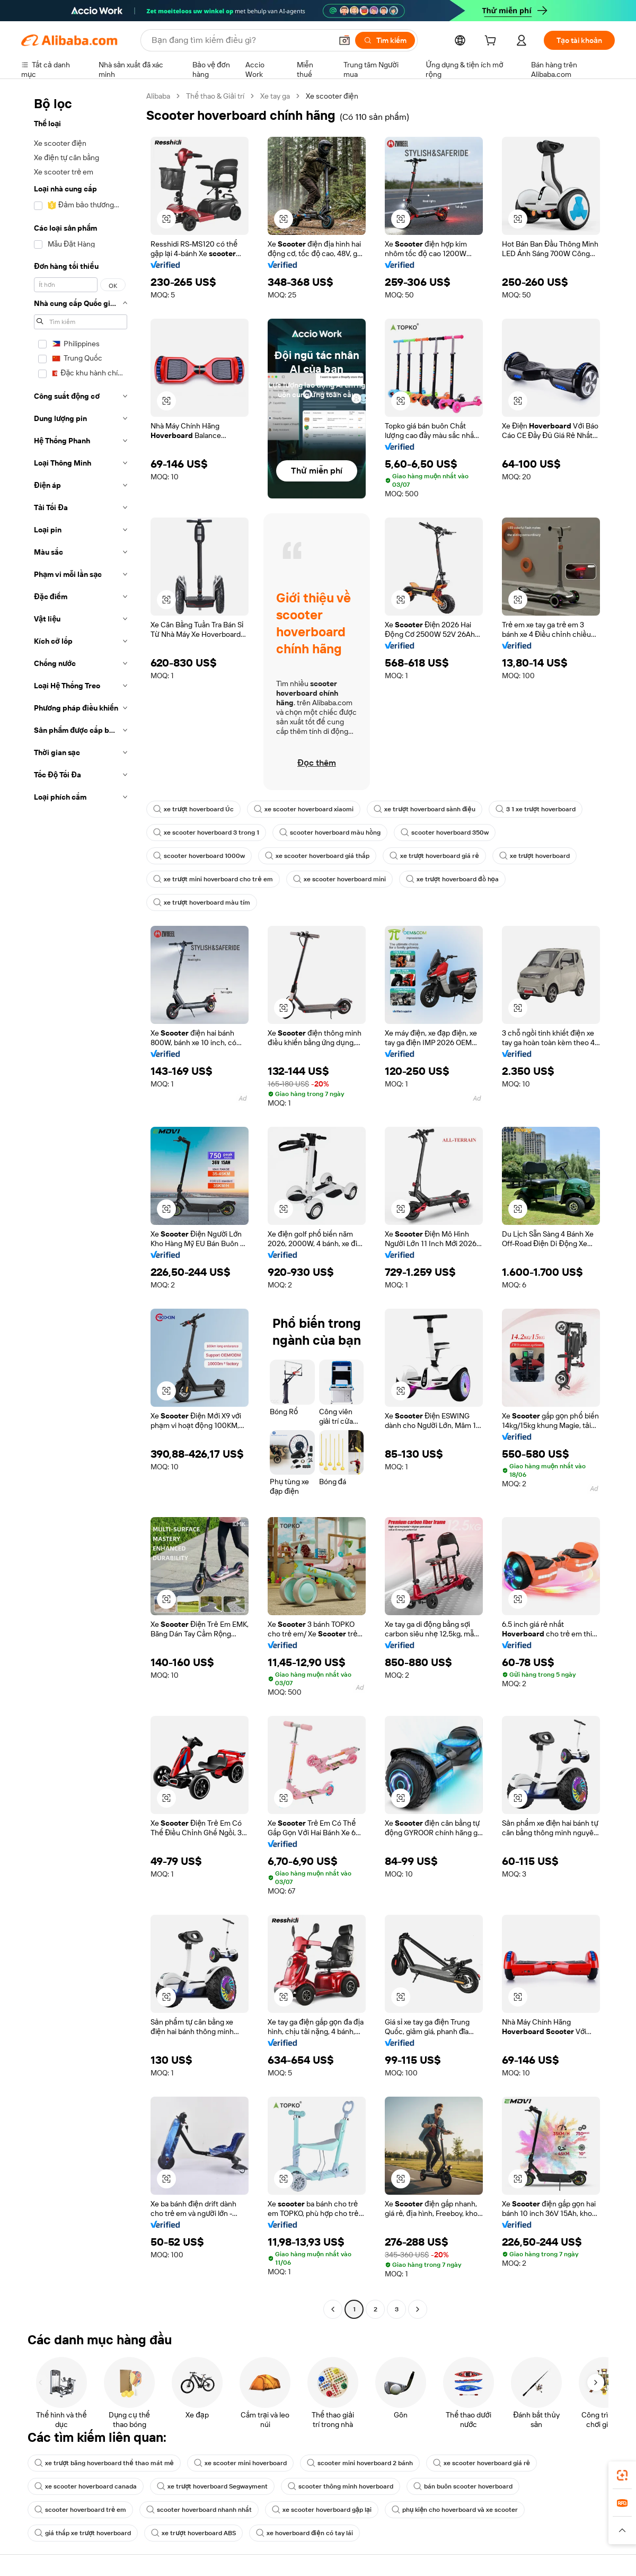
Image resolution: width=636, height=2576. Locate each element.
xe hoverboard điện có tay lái (304, 2533)
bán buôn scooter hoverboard (463, 2486)
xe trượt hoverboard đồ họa (452, 879)
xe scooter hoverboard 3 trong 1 (206, 832)
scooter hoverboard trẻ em (80, 2509)
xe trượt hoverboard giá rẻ (434, 856)
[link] (622, 2475)
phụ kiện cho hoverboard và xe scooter (455, 2509)
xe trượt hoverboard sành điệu (424, 809)
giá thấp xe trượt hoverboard (82, 2533)
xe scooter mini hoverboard (240, 2463)
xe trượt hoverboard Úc (193, 809)
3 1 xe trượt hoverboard (536, 809)
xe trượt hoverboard (534, 856)
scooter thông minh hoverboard (340, 2486)
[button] (344, 40)
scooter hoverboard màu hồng (330, 832)
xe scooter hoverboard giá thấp (317, 856)
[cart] (492, 42)
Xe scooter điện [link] (332, 96)
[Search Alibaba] (241, 40)
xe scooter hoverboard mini (339, 879)
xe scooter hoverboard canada (85, 2486)
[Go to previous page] (332, 2309)
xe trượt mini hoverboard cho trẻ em (213, 879)
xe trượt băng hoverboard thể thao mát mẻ (104, 2463)
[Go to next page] (417, 2309)
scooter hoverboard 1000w (199, 856)
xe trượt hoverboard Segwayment (212, 2486)
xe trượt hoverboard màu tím (201, 902)
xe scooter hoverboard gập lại (322, 2509)
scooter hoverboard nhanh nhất (199, 2509)
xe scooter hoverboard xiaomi (304, 809)
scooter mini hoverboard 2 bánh (360, 2463)
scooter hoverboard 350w (445, 832)
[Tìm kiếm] (385, 40)
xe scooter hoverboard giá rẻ (481, 2463)
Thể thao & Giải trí (215, 96)
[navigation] (81, 1204)
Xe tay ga (275, 96)
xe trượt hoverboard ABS (193, 2533)
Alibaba (158, 96)
